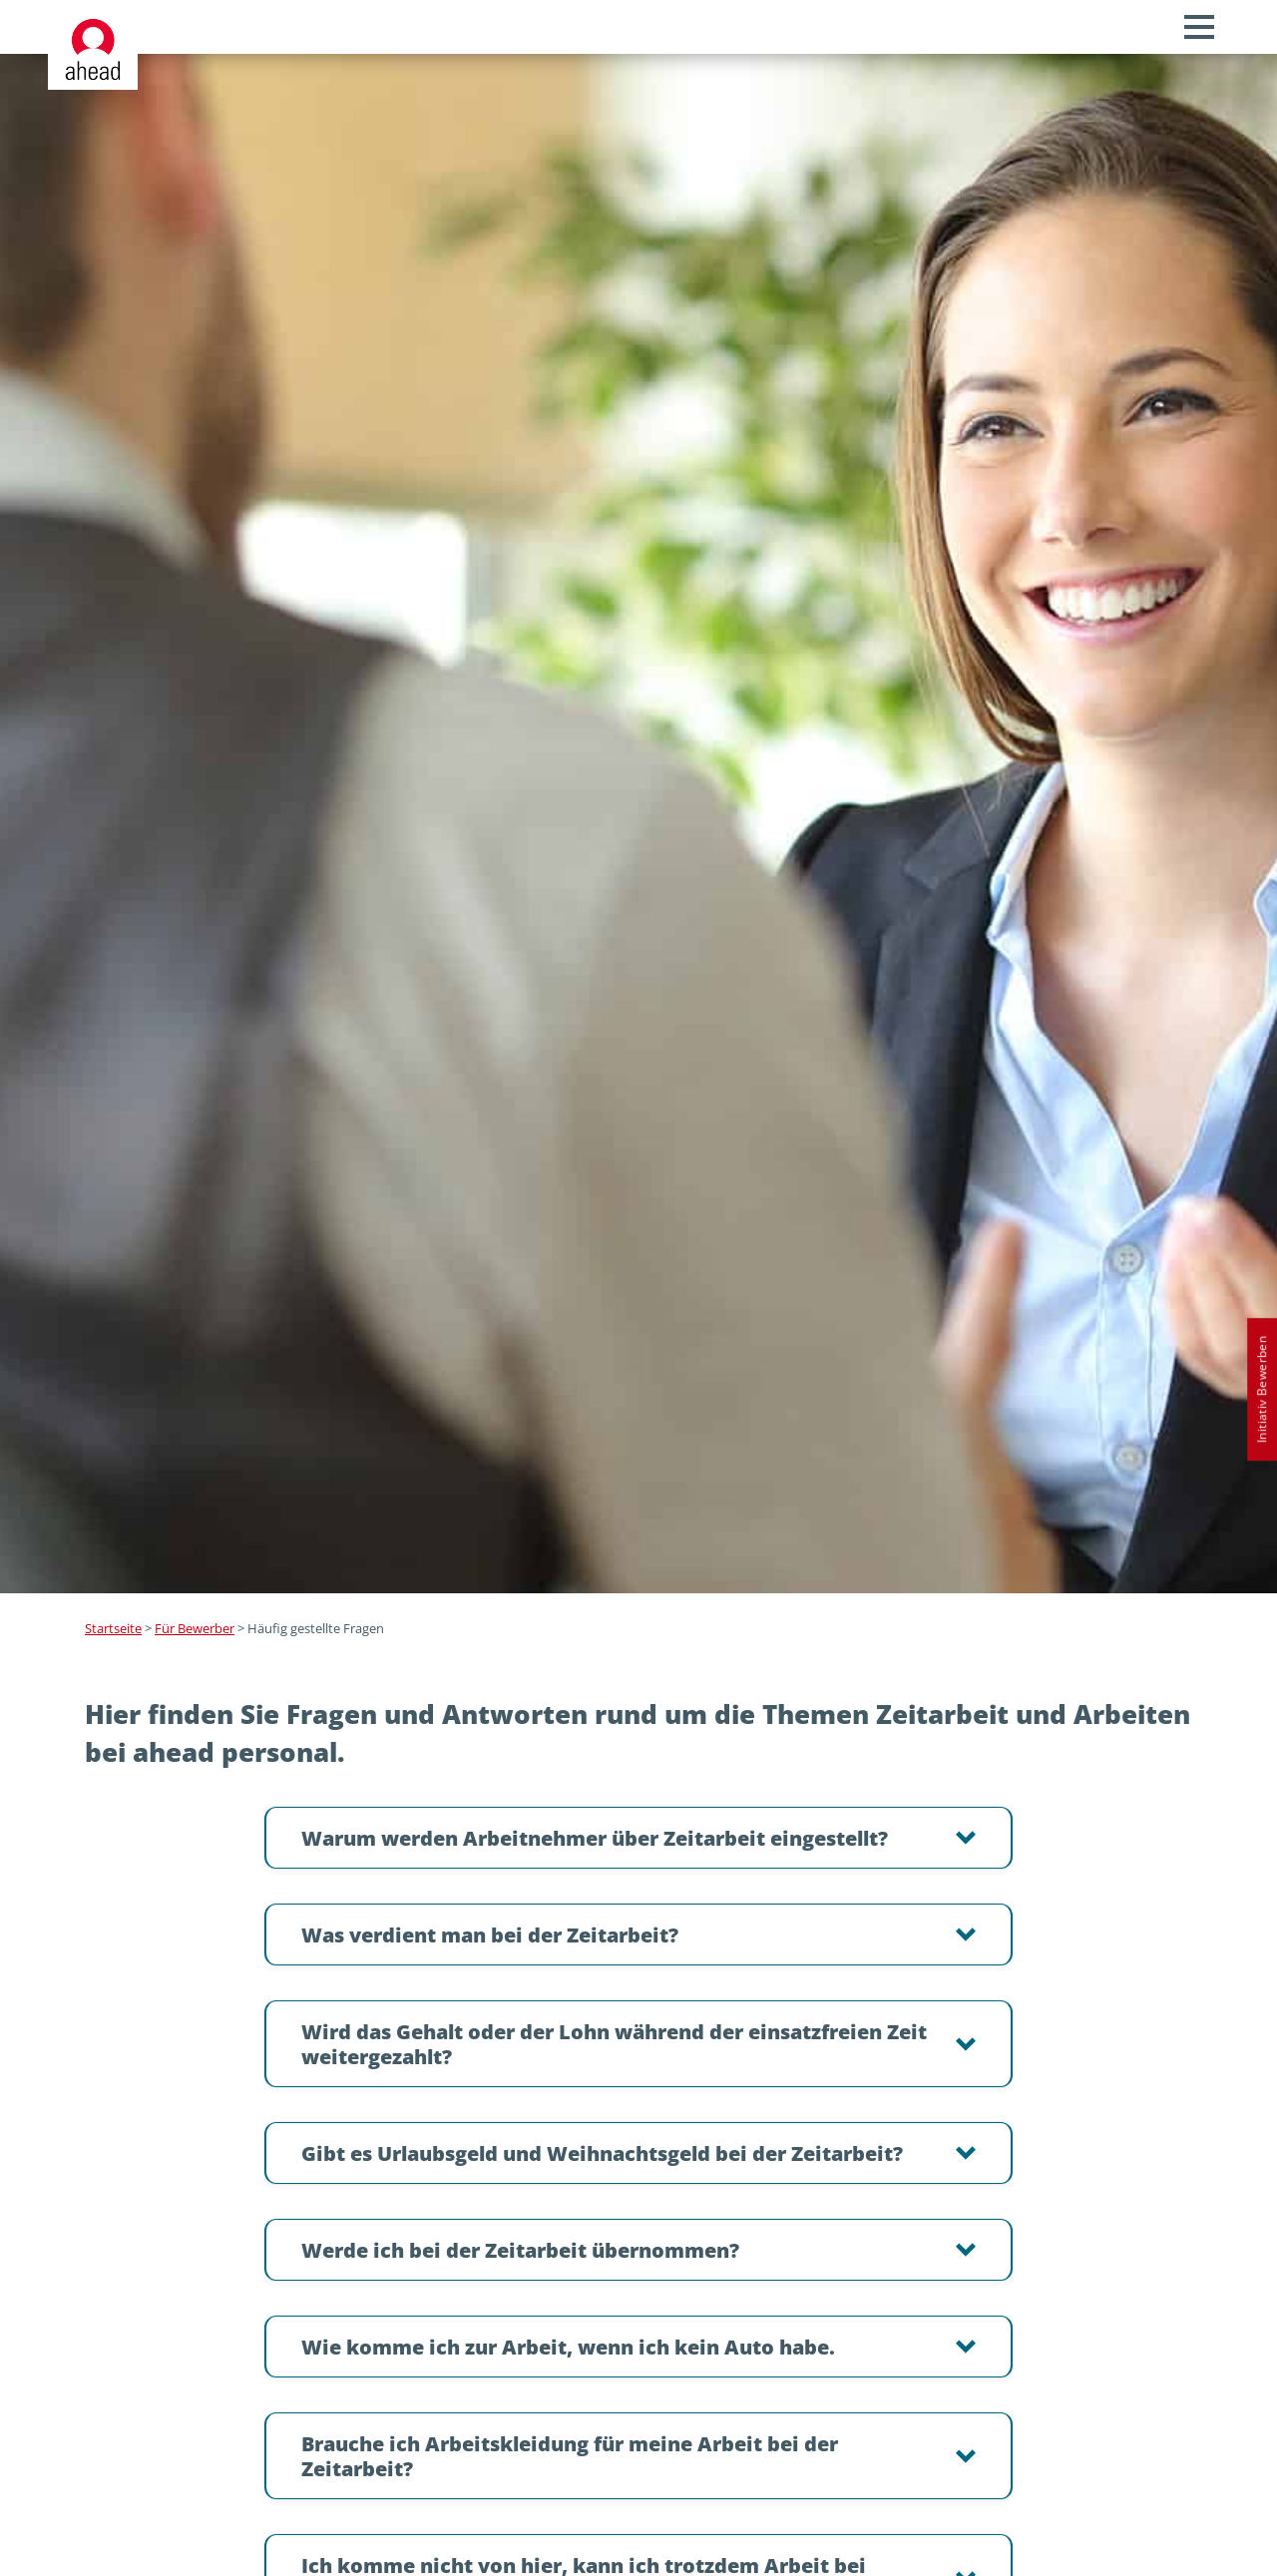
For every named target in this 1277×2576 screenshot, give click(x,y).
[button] (638, 1838)
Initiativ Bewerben (1261, 1389)
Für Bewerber (194, 1628)
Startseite (113, 1628)
